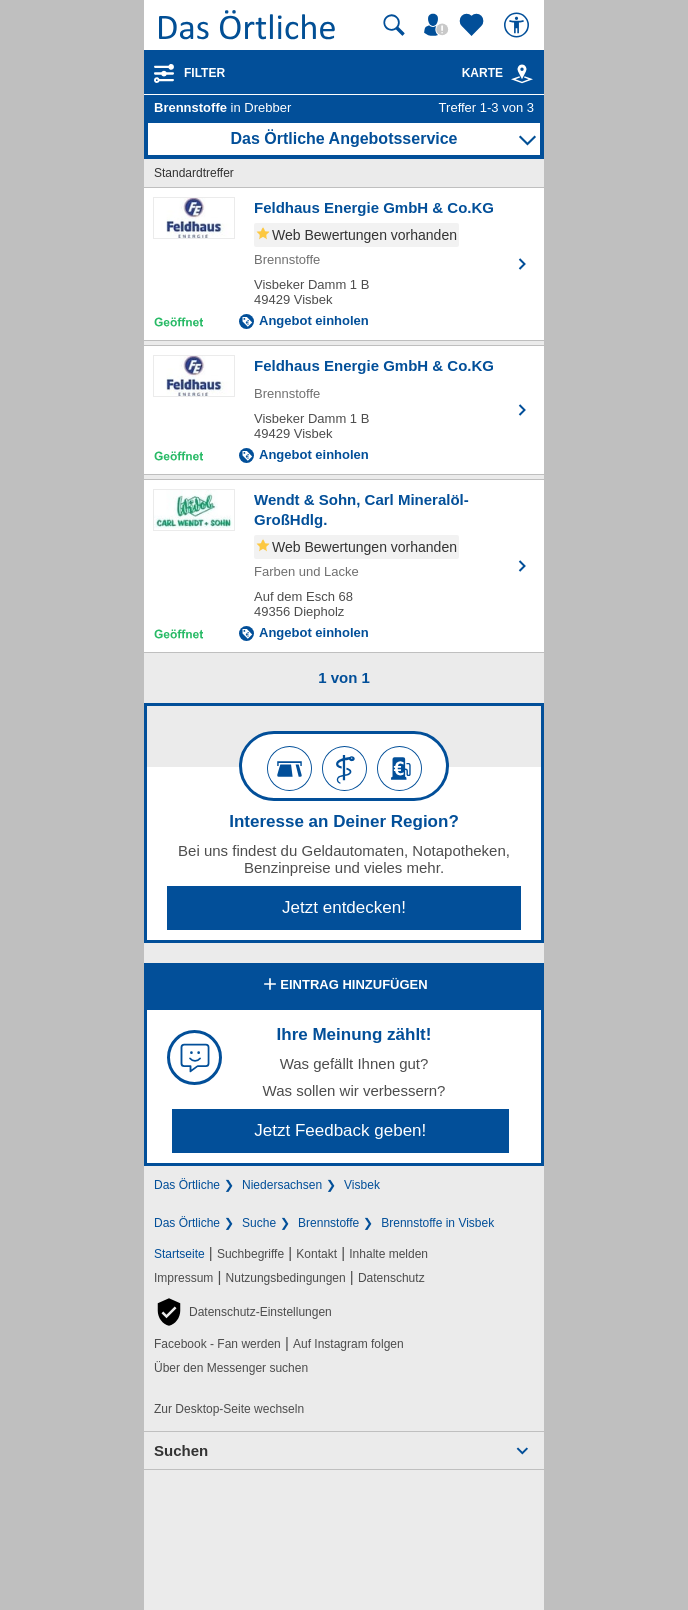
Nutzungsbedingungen (286, 1278)
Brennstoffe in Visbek (437, 1223)
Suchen (181, 1450)
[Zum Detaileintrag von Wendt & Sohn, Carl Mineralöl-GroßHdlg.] (344, 566)
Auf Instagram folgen (348, 1344)
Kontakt (316, 1254)
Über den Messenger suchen (231, 1368)
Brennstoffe (328, 1223)
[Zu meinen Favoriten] (474, 25)
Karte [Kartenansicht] (498, 73)
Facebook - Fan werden (217, 1344)
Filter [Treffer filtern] (204, 73)
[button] (243, 1312)
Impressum (183, 1278)
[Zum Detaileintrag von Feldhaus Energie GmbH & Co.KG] (344, 264)
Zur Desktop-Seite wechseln (229, 1409)
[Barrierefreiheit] (519, 25)
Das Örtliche (187, 1185)
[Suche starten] (394, 25)
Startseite (179, 1254)
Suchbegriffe (250, 1254)
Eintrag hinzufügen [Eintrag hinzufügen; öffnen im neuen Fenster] (343, 986)
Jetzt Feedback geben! (340, 1130)
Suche (259, 1223)
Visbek (362, 1185)
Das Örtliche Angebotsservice (343, 138)
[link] (522, 74)
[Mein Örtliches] (439, 25)
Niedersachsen (282, 1185)
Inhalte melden (388, 1254)
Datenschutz (391, 1278)
